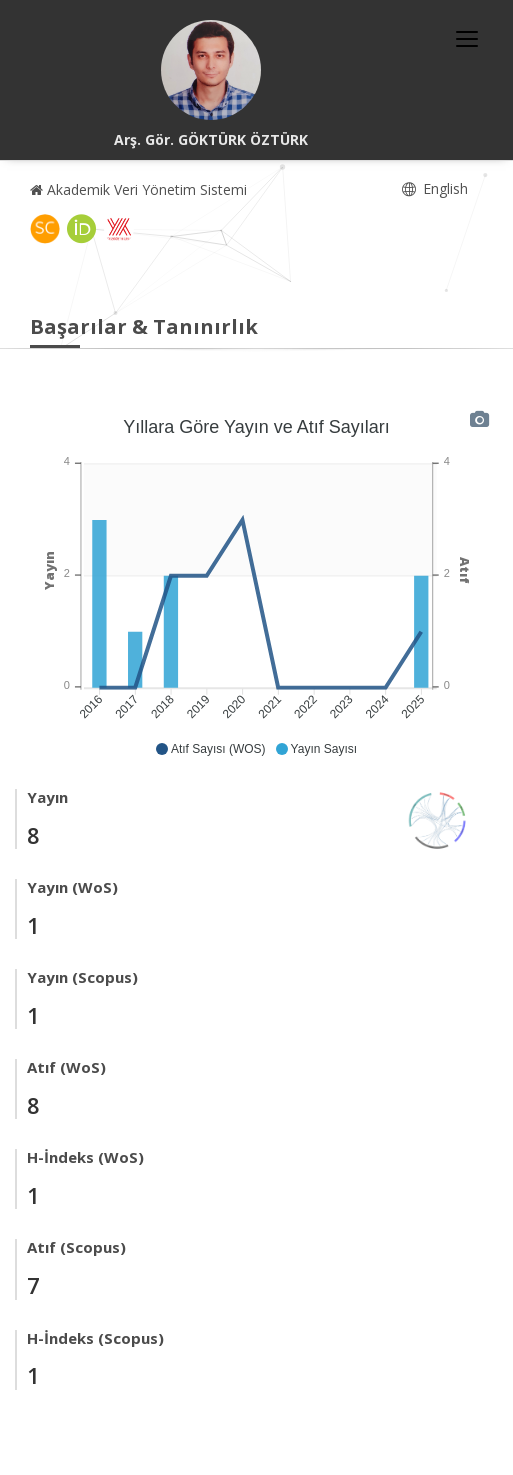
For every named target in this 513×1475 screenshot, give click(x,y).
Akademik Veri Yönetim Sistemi (138, 189)
